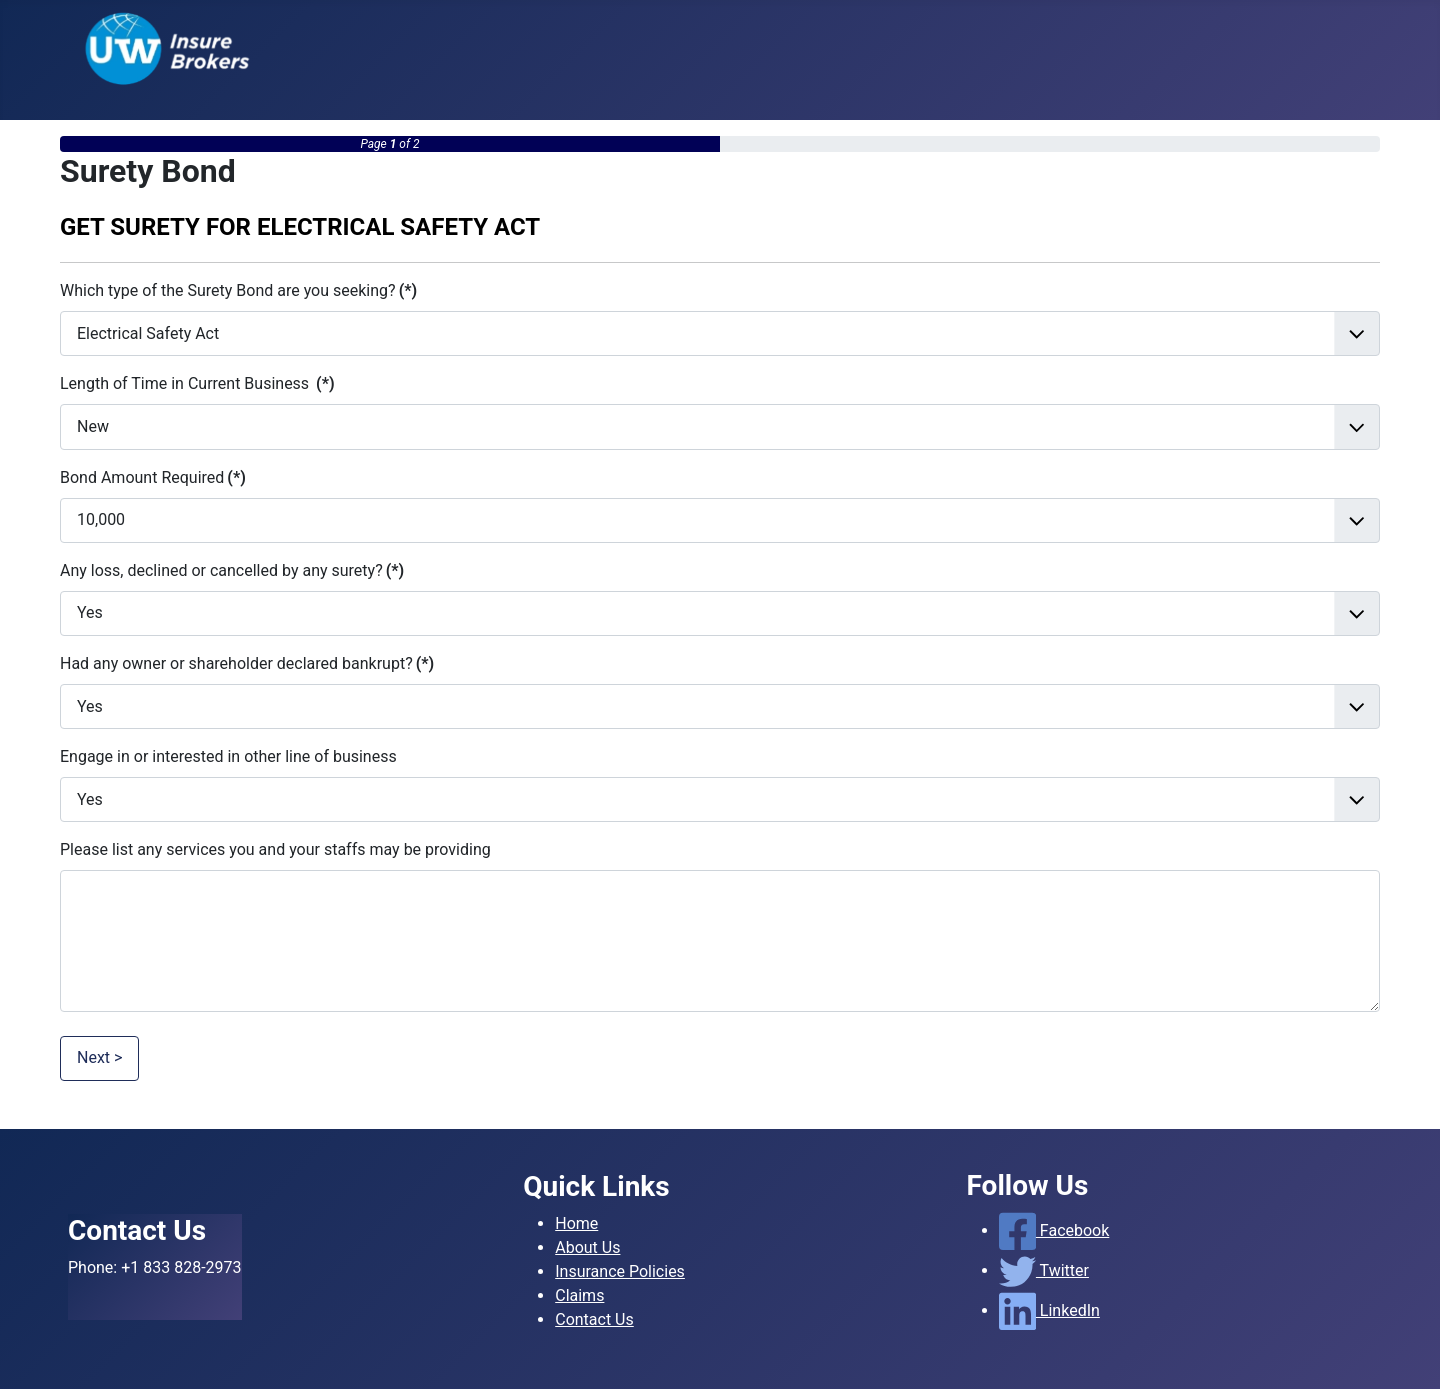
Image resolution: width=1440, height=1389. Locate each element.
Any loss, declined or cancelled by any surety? (232, 570)
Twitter (1044, 1270)
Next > (99, 1057)
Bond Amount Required (153, 477)
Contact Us (594, 1319)
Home (576, 1223)
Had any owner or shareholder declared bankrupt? (247, 663)
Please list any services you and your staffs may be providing (275, 849)
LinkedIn (1049, 1310)
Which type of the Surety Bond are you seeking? (238, 290)
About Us (587, 1247)
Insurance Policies (620, 1271)
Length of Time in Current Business (197, 383)
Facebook (1054, 1230)
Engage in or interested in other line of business (228, 756)
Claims (579, 1295)
